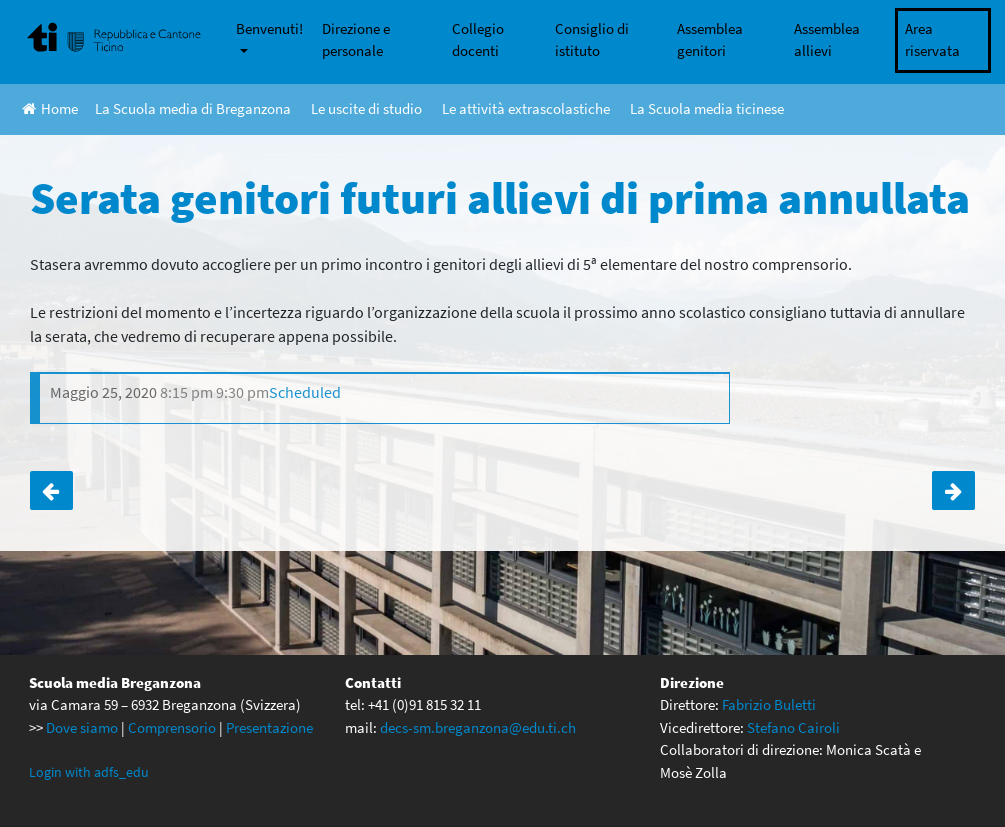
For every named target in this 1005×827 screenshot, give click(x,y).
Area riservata (932, 40)
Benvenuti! (269, 28)
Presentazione (269, 727)
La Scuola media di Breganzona (193, 108)
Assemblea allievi (827, 40)
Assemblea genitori (710, 40)
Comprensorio (172, 727)
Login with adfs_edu (89, 772)
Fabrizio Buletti (769, 704)
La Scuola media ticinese (707, 108)
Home (50, 108)
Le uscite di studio (366, 108)
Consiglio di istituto (592, 40)
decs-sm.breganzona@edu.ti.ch (478, 727)
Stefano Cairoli (793, 727)
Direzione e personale (356, 40)
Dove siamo (82, 727)
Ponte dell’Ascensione (51, 490)
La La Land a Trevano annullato (953, 490)
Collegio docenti (478, 40)
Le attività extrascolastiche (526, 108)
